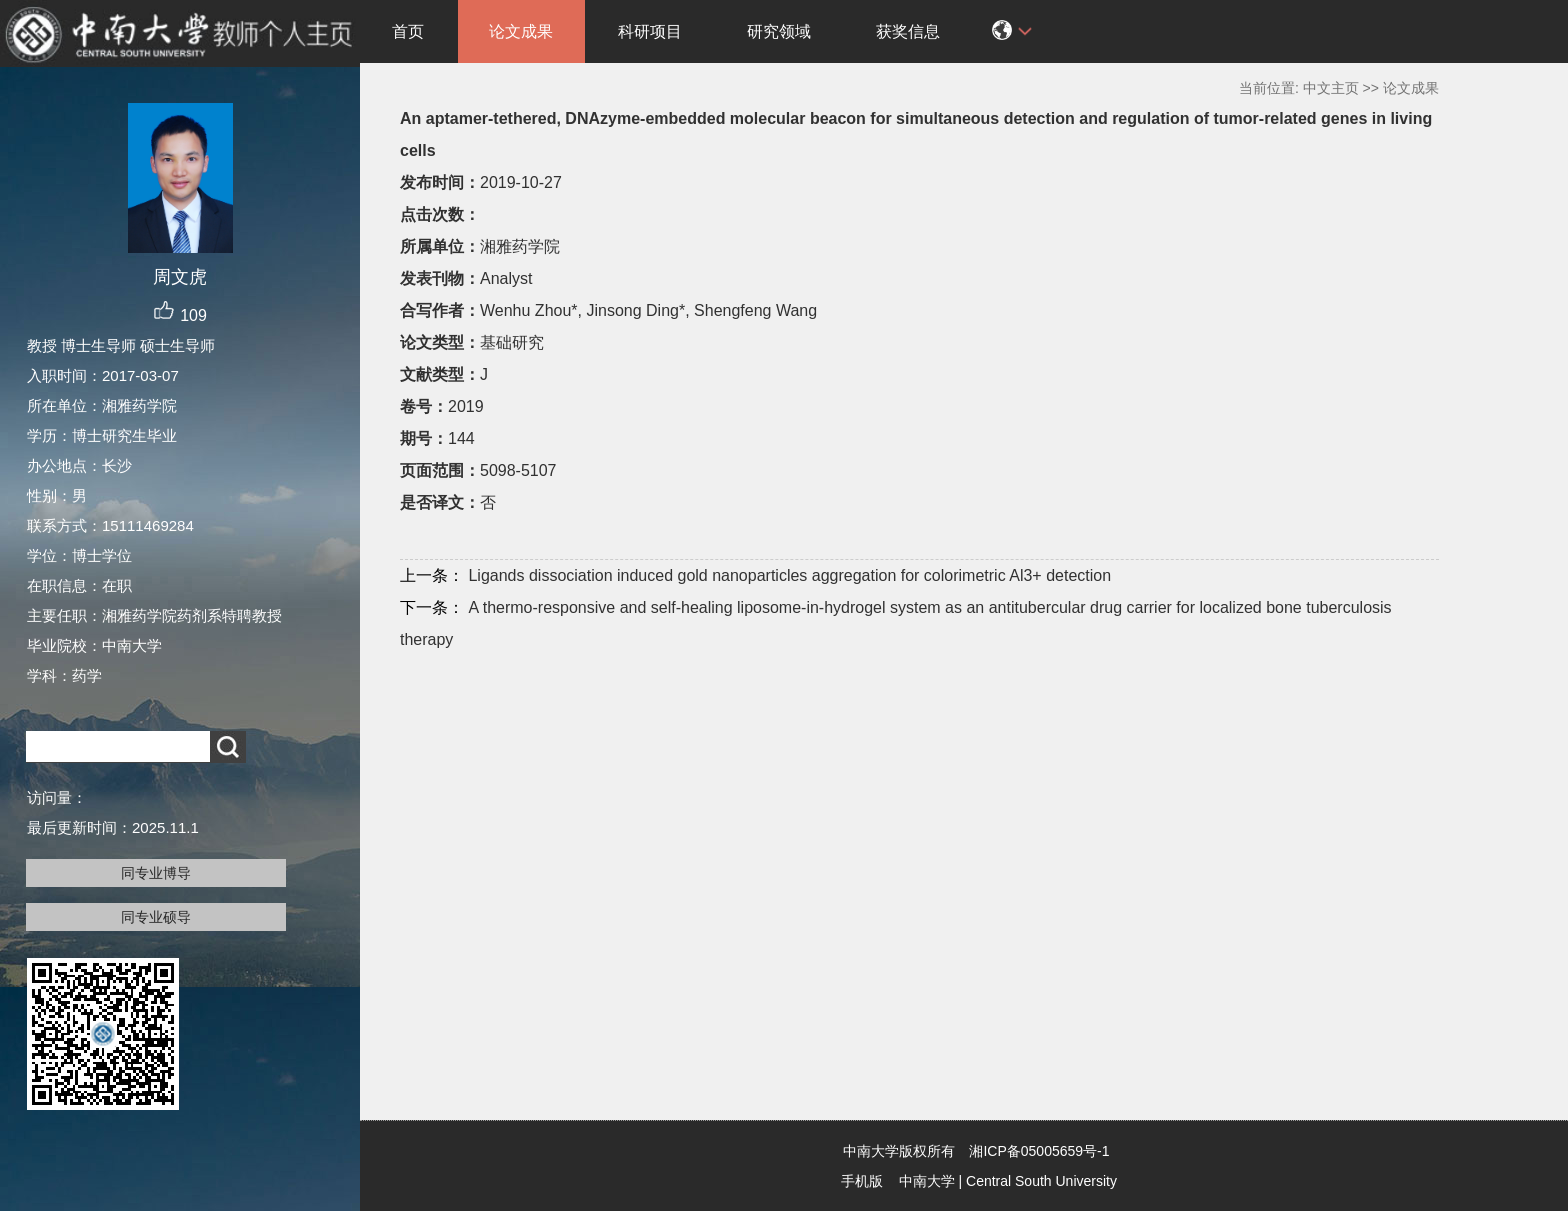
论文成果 (521, 31)
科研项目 (650, 31)
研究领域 (779, 31)
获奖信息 (908, 31)
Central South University (1041, 1181)
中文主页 (1331, 88)
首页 (408, 31)
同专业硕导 (156, 917)
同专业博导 (156, 873)
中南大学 (927, 1181)
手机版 (862, 1181)
